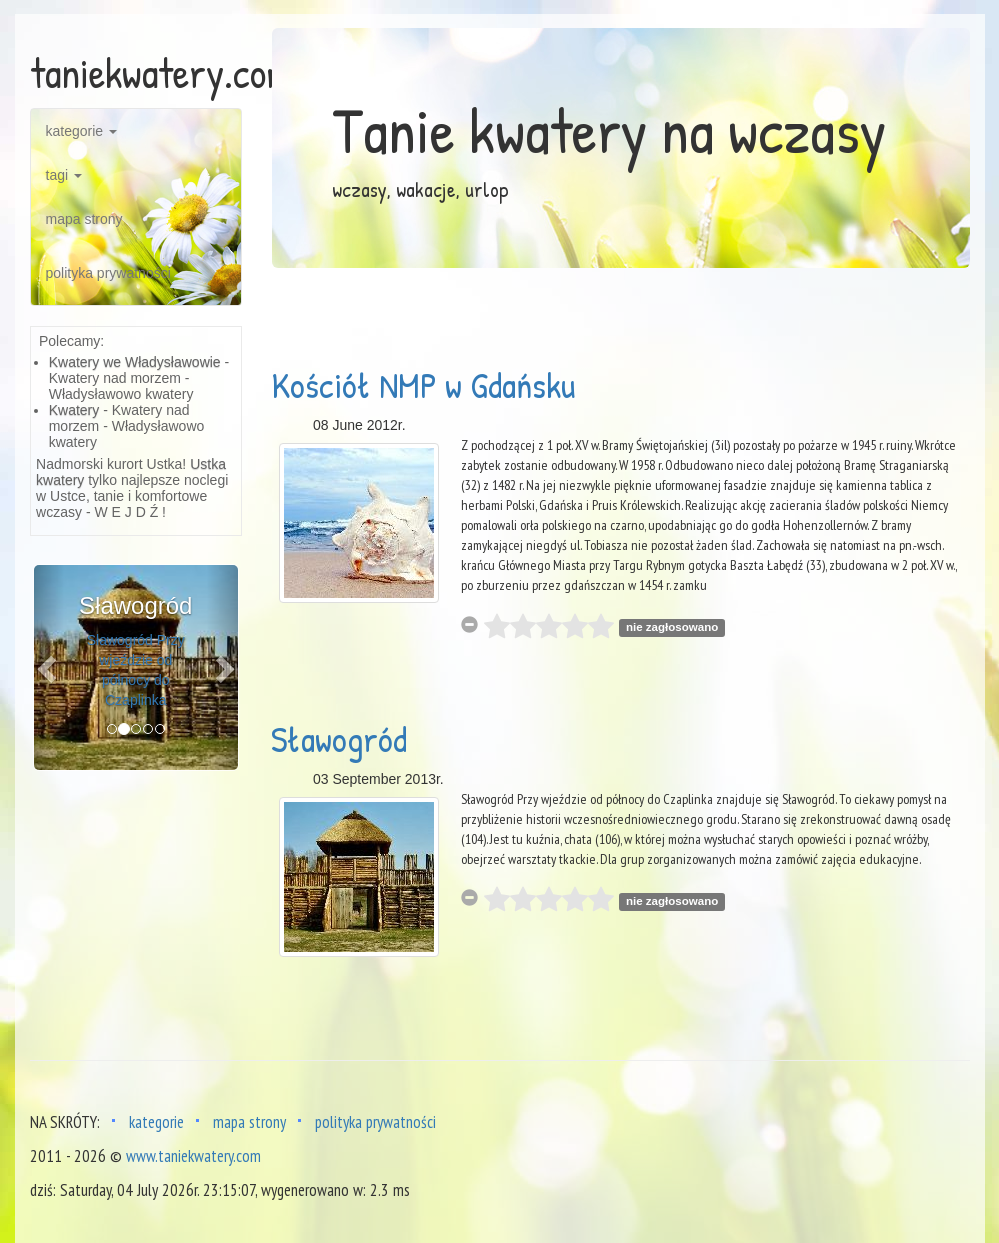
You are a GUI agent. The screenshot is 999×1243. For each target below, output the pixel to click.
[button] (49, 667)
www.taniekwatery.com (193, 1156)
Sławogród (339, 738)
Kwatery (74, 410)
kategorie (81, 131)
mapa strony (84, 219)
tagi (64, 175)
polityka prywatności (108, 273)
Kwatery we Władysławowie (135, 362)
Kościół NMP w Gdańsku (423, 384)
